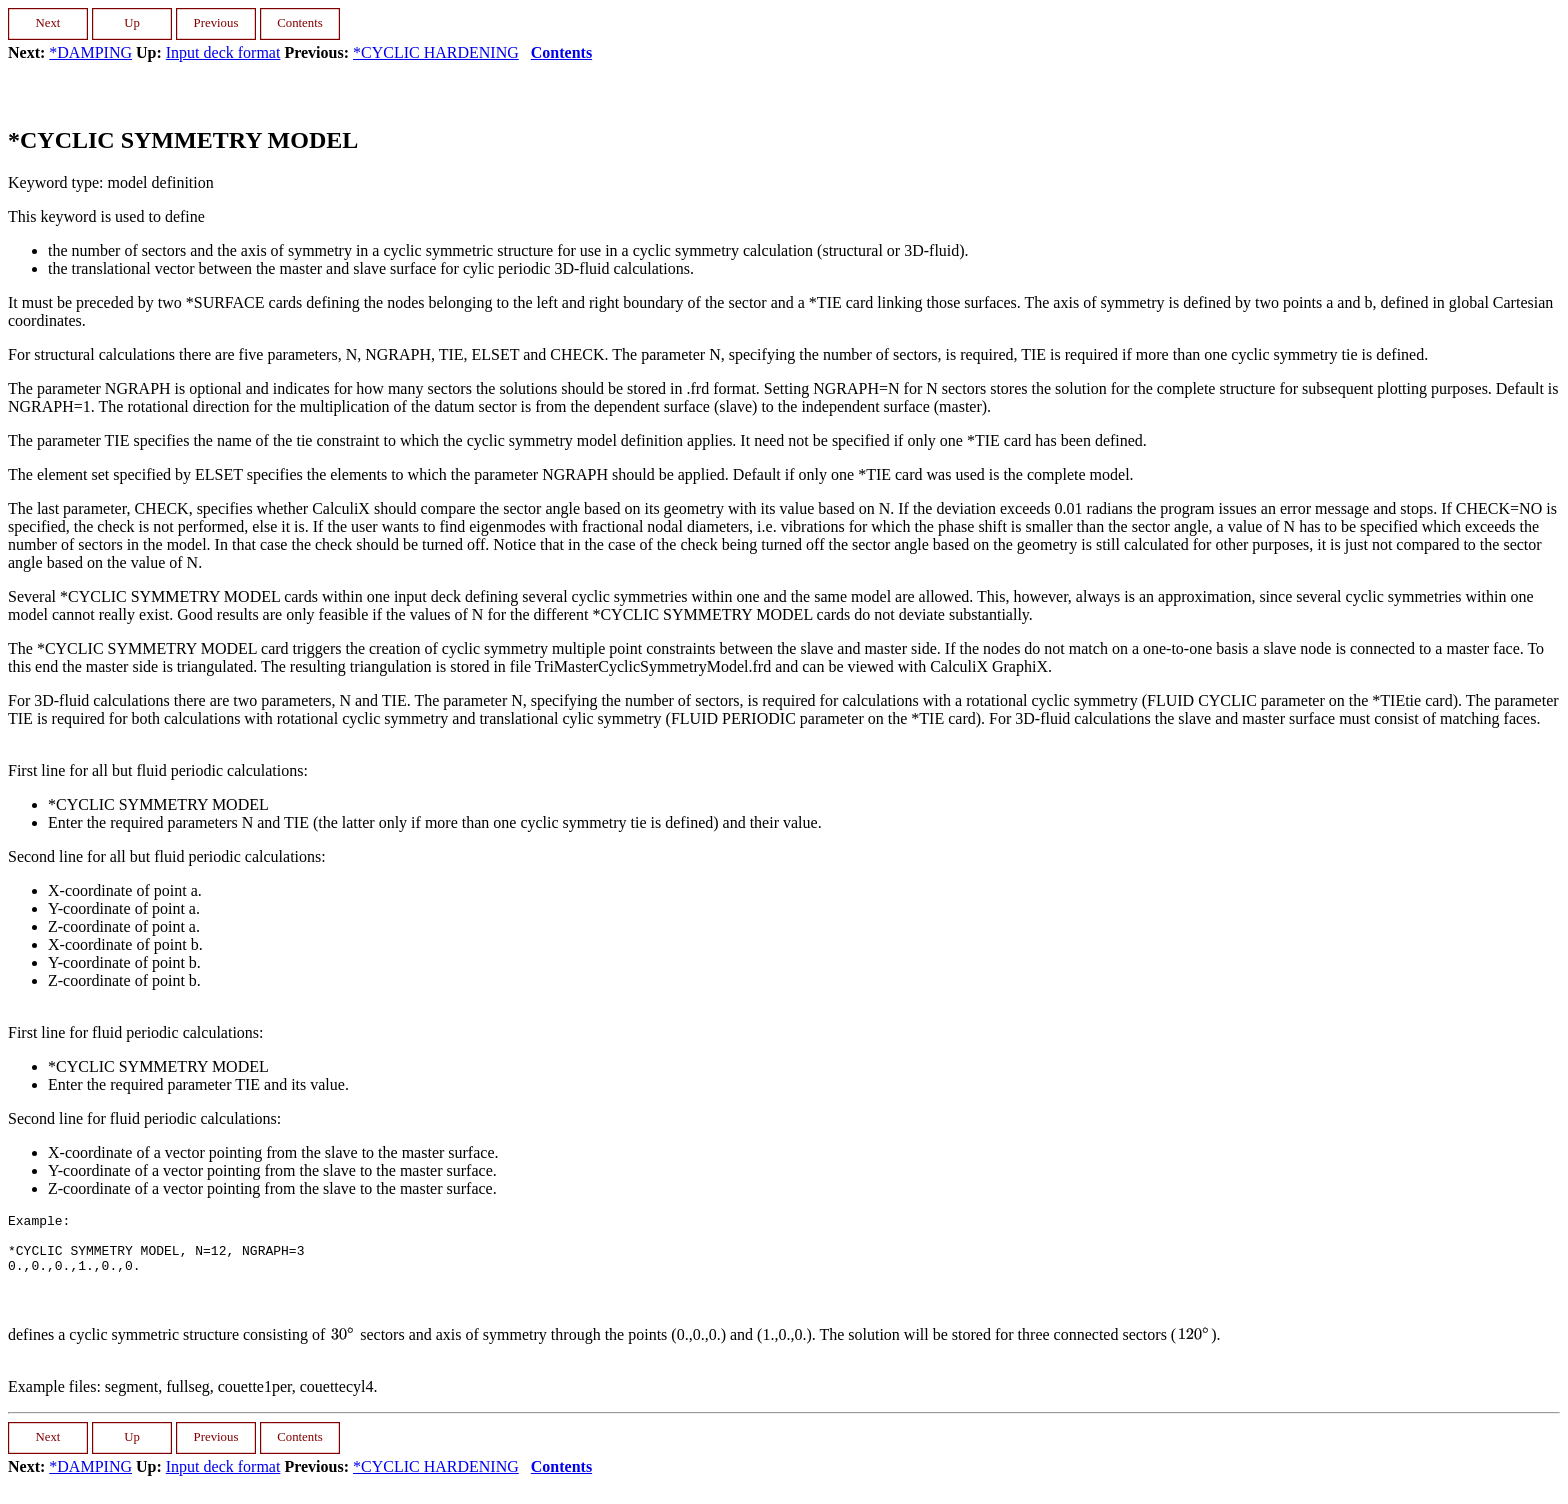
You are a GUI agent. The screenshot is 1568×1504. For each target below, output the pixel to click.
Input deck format (223, 52)
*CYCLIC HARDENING (436, 52)
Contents (561, 52)
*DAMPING (90, 52)
